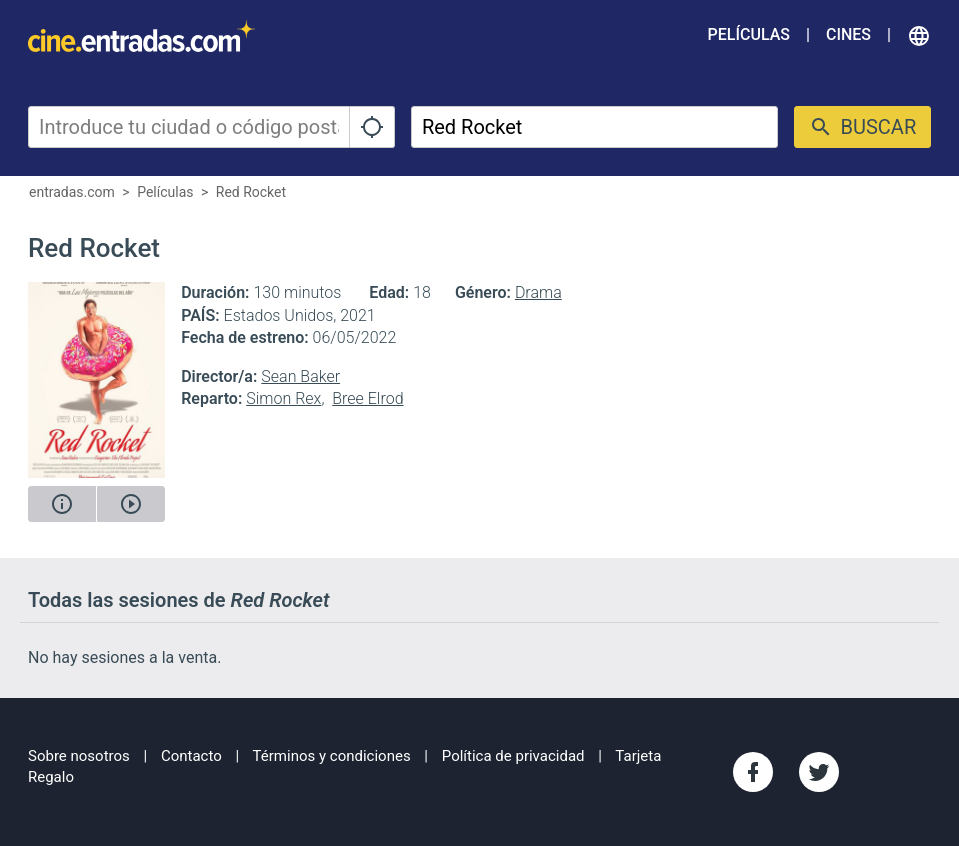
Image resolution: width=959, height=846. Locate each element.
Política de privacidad (513, 756)
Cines (848, 34)
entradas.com (72, 192)
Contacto (191, 756)
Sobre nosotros (79, 756)
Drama (538, 292)
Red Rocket (251, 192)
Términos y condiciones (332, 756)
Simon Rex (283, 398)
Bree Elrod (367, 398)
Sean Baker (300, 376)
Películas (749, 34)
